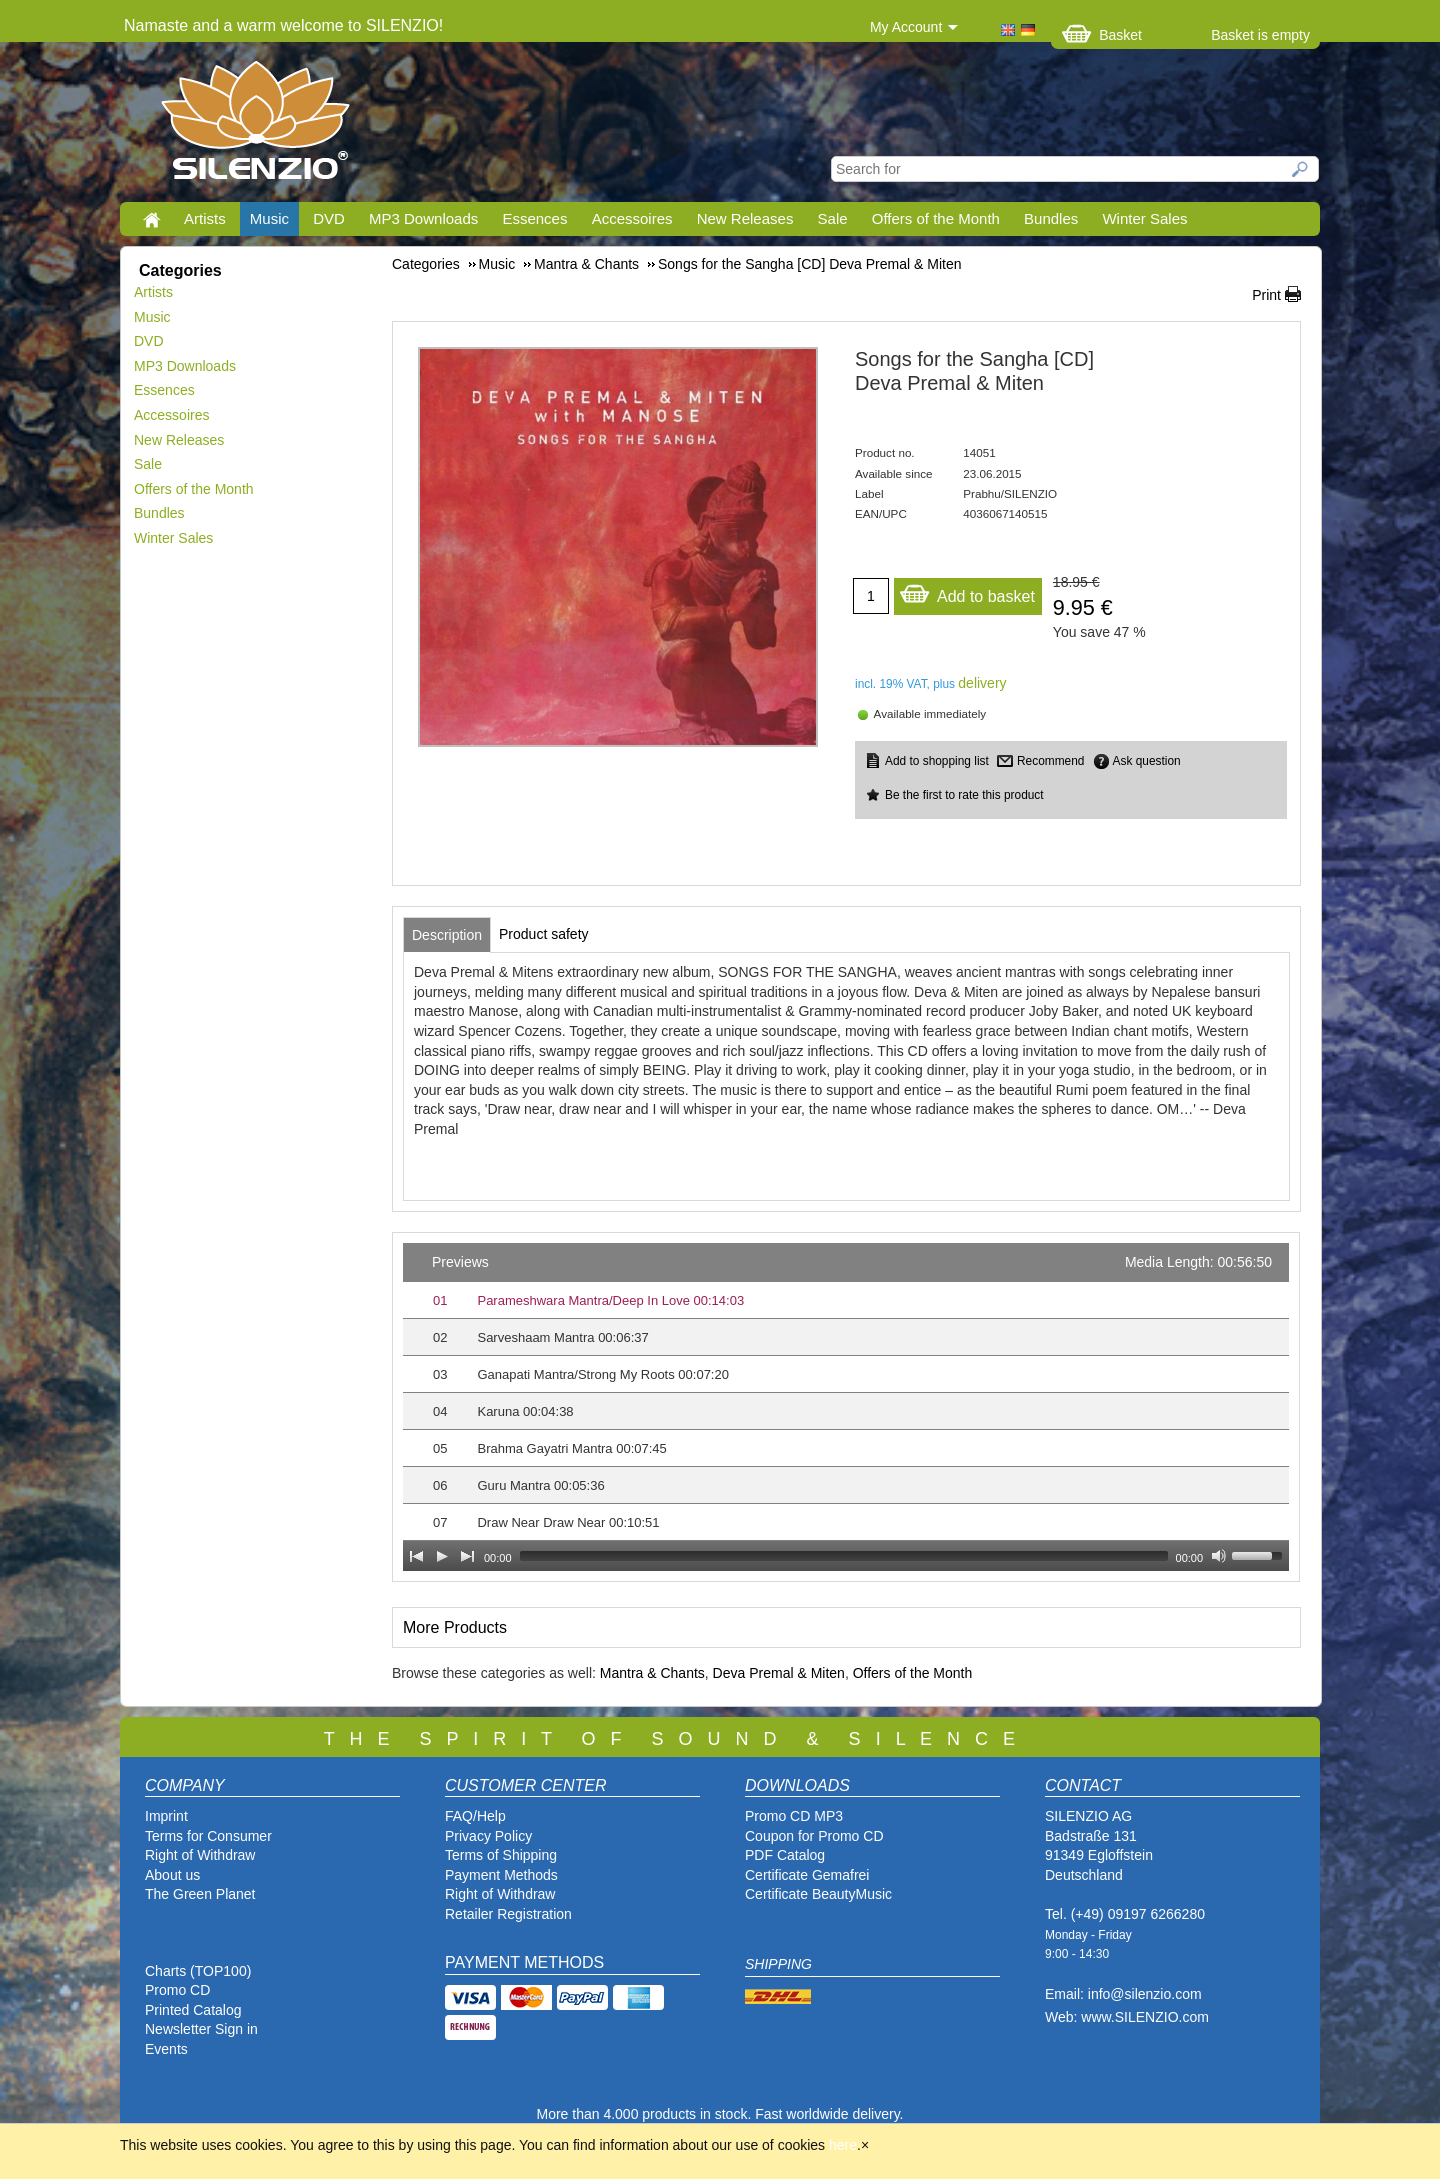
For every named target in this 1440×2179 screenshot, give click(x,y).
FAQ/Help (475, 1816)
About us (172, 1875)
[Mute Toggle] (1219, 1556)
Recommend (1050, 761)
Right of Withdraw (200, 1855)
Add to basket (967, 591)
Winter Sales (1144, 218)
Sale (833, 218)
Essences (534, 218)
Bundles (1051, 218)
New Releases (745, 218)
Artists (205, 218)
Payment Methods (501, 1875)
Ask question (1147, 761)
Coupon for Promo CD (814, 1836)
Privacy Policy (488, 1836)
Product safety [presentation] (544, 934)
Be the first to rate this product (964, 795)
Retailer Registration (508, 1914)
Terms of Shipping (501, 1855)
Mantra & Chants (652, 1673)
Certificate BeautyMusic (818, 1894)
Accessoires (632, 218)
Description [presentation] (447, 935)
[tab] (447, 935)
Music (269, 218)
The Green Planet (200, 1894)
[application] (846, 1407)
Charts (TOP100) (198, 1971)
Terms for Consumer (208, 1836)
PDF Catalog (785, 1855)
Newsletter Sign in (201, 2029)
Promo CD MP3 (794, 1816)
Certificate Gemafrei (807, 1875)
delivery (982, 683)
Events (166, 2049)
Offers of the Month (936, 218)
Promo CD (177, 1990)
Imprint (166, 1816)
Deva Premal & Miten (779, 1673)
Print (1266, 295)
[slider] (844, 1556)
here (843, 2145)
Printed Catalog (193, 2010)
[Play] (442, 1556)
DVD (329, 218)
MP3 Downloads (423, 218)
